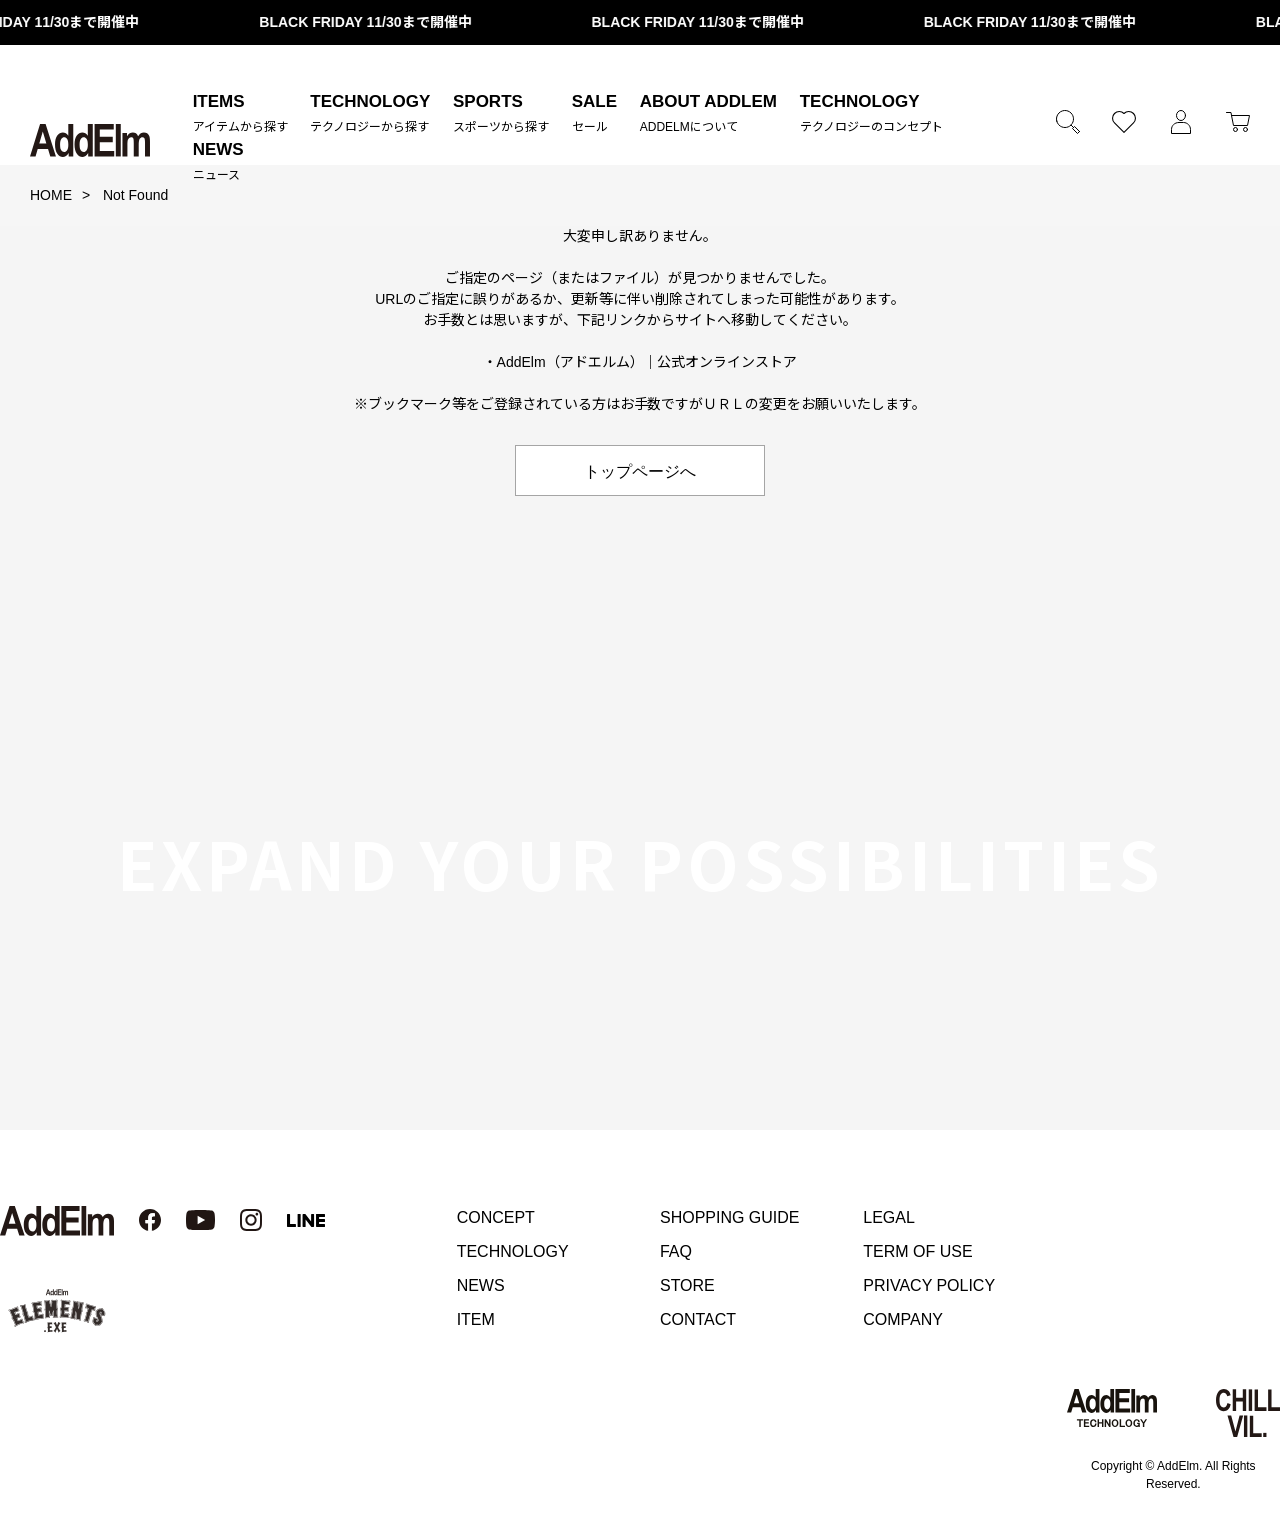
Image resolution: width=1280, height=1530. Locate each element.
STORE (687, 1285)
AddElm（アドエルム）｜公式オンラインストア (647, 362)
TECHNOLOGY (513, 1251)
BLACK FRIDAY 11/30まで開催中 (378, 22)
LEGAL (889, 1217)
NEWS (481, 1285)
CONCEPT (496, 1217)
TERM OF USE (917, 1251)
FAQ (676, 1251)
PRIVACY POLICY (929, 1285)
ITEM (476, 1319)
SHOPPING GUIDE (729, 1217)
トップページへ (640, 470)
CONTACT (698, 1319)
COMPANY (903, 1319)
